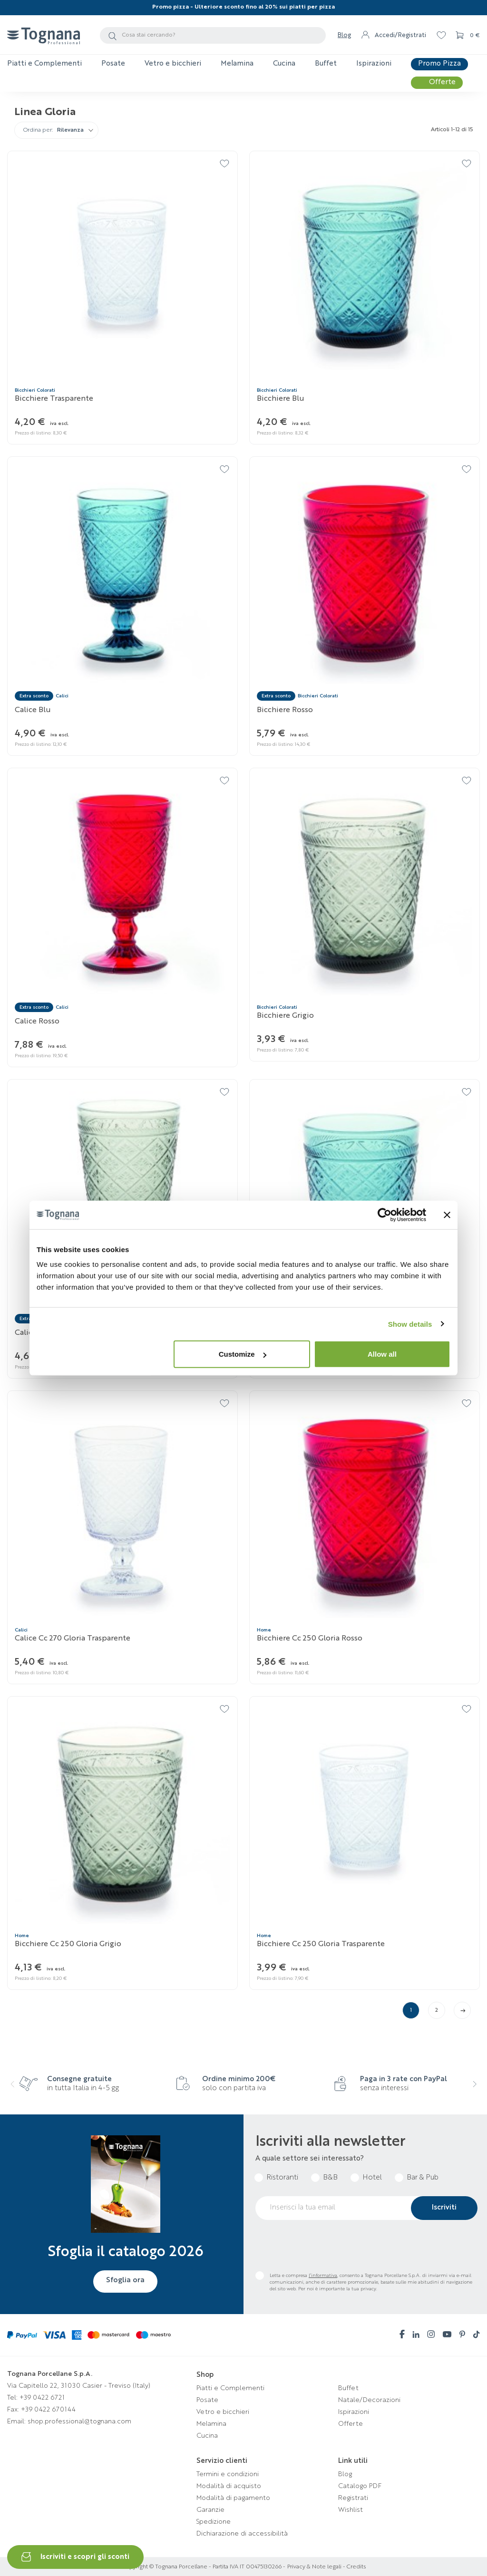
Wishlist (350, 2510)
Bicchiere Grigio (285, 1016)
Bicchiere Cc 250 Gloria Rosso (309, 1638)
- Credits (353, 2567)
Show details (410, 1324)
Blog (344, 35)
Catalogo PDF (359, 2486)
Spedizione (213, 2521)
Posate (207, 2400)
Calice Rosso (37, 1021)
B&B (330, 2177)
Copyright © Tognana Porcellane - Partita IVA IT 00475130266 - (203, 2567)
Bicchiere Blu (280, 399)
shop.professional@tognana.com (79, 2421)
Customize (242, 1354)
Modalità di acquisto (228, 2486)
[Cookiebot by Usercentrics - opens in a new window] (384, 1214)
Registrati (353, 2498)
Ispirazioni (353, 2412)
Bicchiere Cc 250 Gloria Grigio (68, 1944)
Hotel (372, 2177)
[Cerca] (213, 35)
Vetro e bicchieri (222, 2412)
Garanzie (210, 2510)
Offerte (350, 2424)
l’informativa (323, 2275)
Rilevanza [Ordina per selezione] (70, 130)
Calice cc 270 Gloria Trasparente (72, 1638)
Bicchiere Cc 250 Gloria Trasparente (321, 1944)
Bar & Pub (422, 2177)
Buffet (348, 2388)
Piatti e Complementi (230, 2388)
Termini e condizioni (227, 2474)
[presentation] (19, 2090)
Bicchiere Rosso (285, 710)
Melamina (211, 2424)
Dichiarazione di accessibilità (242, 2533)
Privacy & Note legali (314, 2567)
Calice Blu (33, 710)
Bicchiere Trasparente (54, 399)
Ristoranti (282, 2177)
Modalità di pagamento (233, 2498)
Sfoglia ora (125, 2280)
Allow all (382, 1354)
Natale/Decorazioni (369, 2400)
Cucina (207, 2435)
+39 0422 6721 (42, 2397)
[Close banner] (447, 1214)
